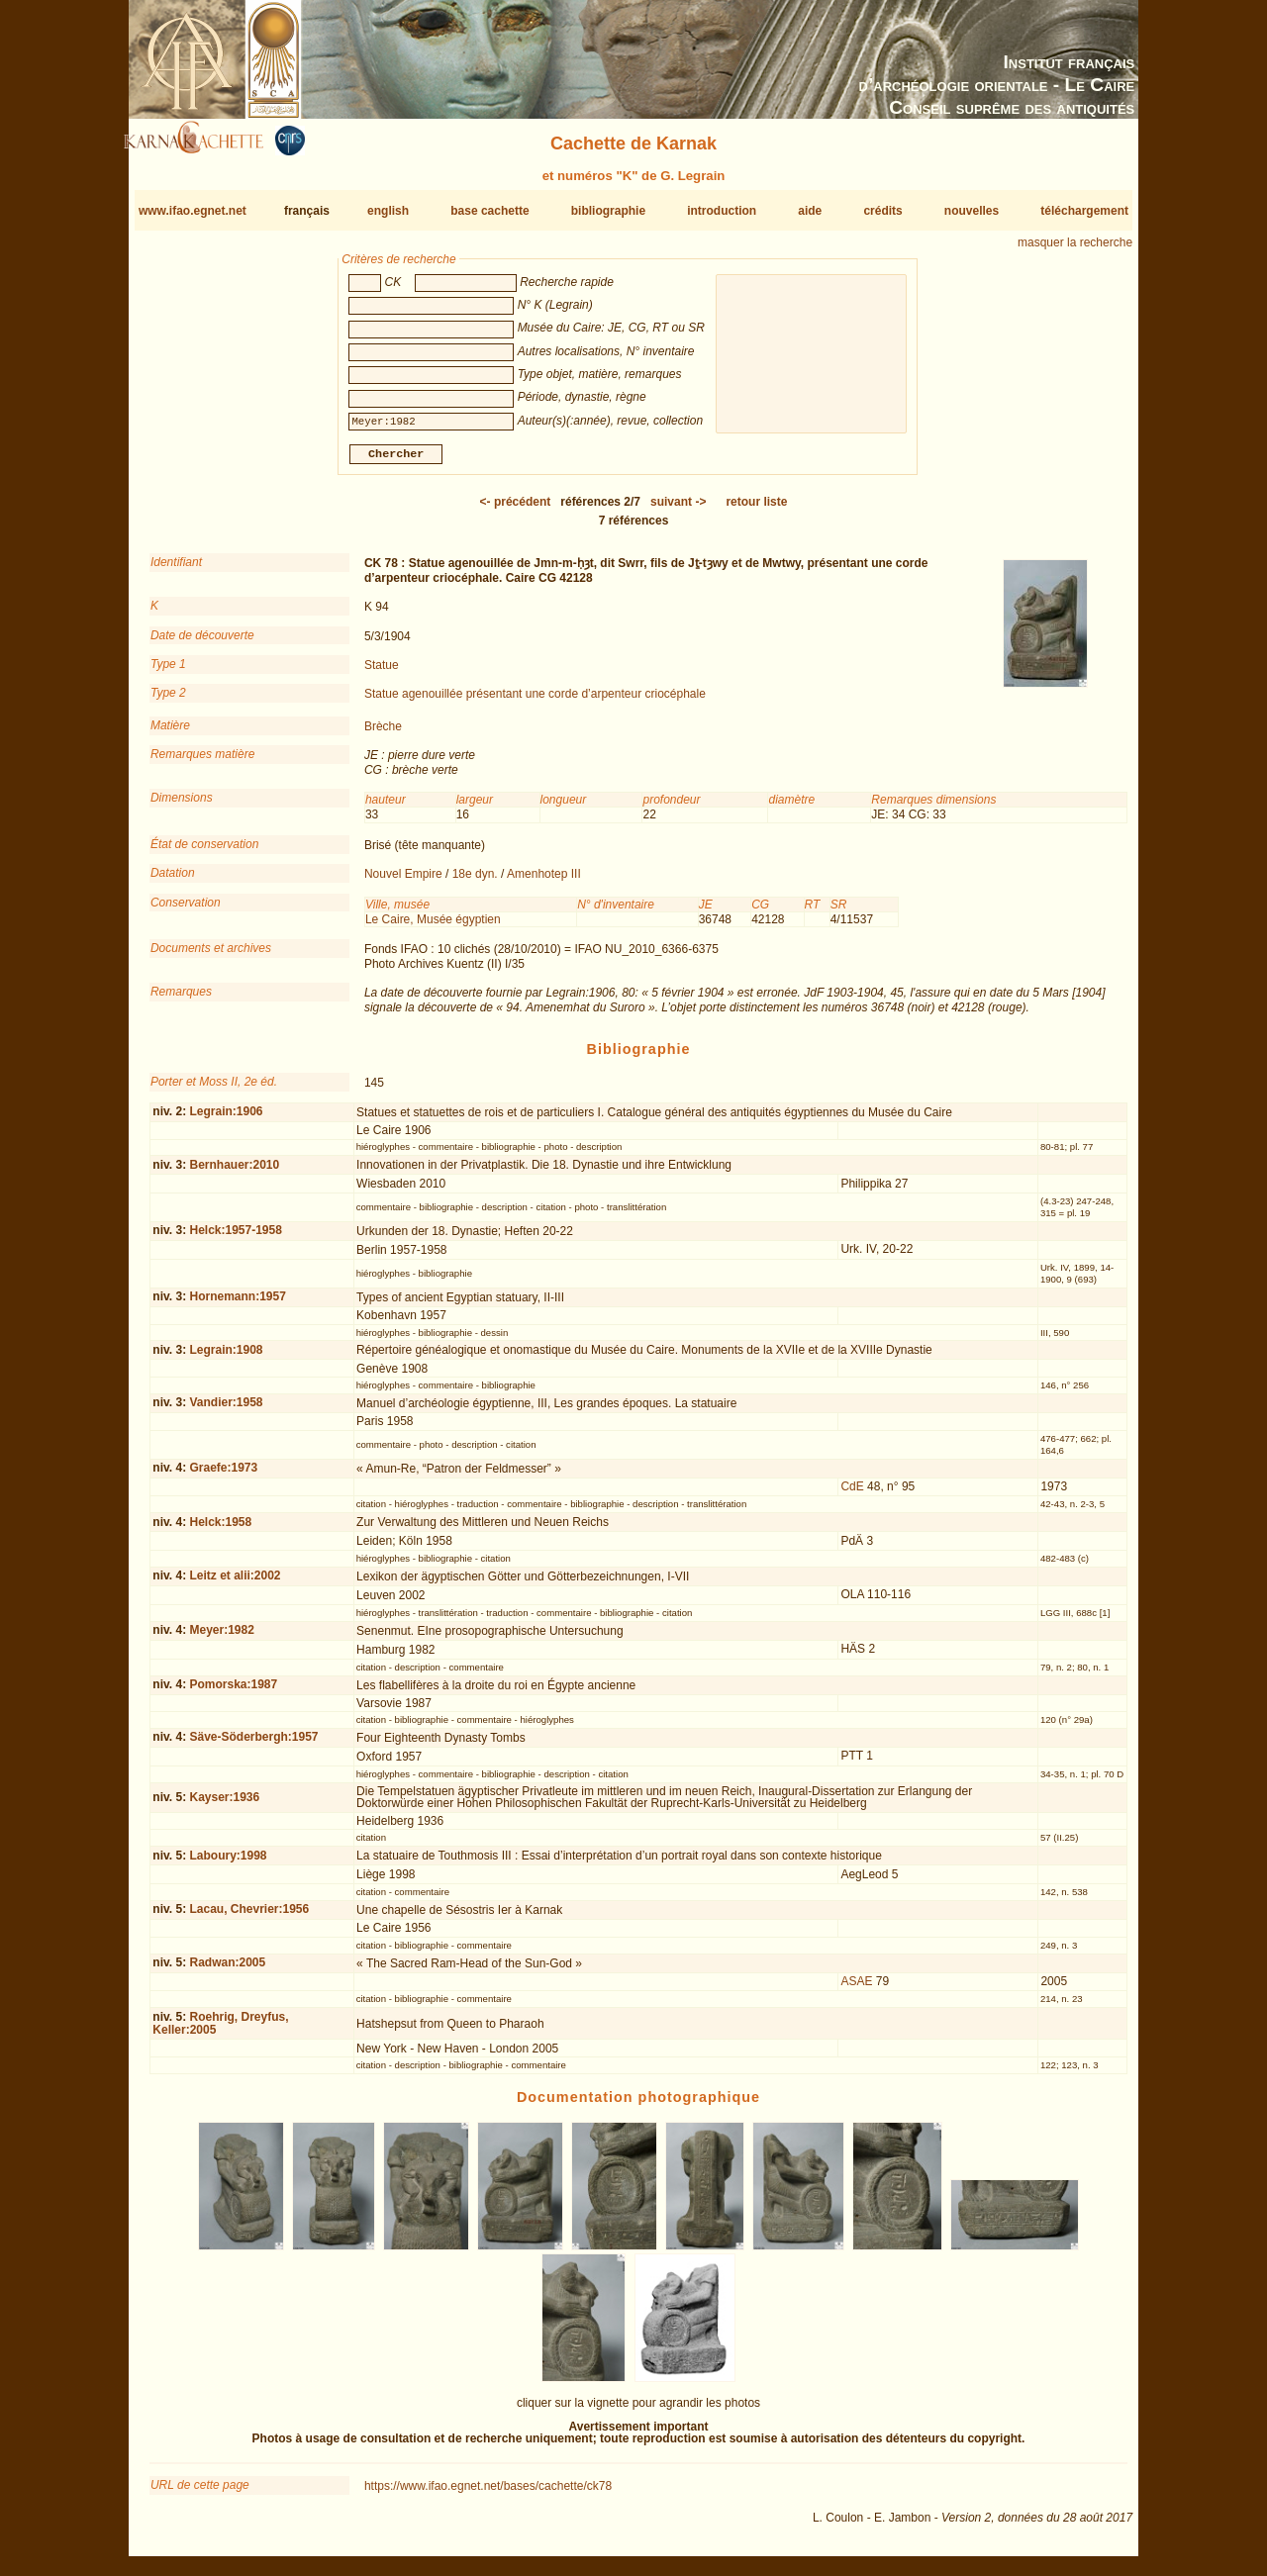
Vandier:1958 (225, 1410)
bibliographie (608, 211)
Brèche (383, 734)
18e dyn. (475, 882)
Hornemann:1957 (237, 1304)
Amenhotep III (544, 882)
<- (515, 510)
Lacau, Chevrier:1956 (249, 1917)
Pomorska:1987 (233, 1692)
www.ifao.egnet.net (192, 211)
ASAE (856, 1989)
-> (678, 510)
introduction (721, 211)
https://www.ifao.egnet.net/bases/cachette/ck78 (488, 2494)
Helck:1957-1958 (235, 1238)
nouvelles (971, 211)
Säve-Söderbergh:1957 (253, 1745)
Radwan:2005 (227, 1970)
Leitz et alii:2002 (234, 1583)
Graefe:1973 (223, 1475)
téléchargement (1084, 211)
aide (810, 211)
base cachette (489, 211)
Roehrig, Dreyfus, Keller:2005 (220, 2031)
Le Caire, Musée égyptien (433, 927)
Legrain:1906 (225, 1119)
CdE (851, 1494)
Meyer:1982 (221, 1638)
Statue (381, 673)
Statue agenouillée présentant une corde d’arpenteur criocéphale (535, 702)
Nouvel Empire (403, 882)
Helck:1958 (220, 1530)
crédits (882, 211)
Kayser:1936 (224, 1805)
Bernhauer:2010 (234, 1173)
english (388, 211)
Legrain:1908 (225, 1358)
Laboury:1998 (227, 1863)
